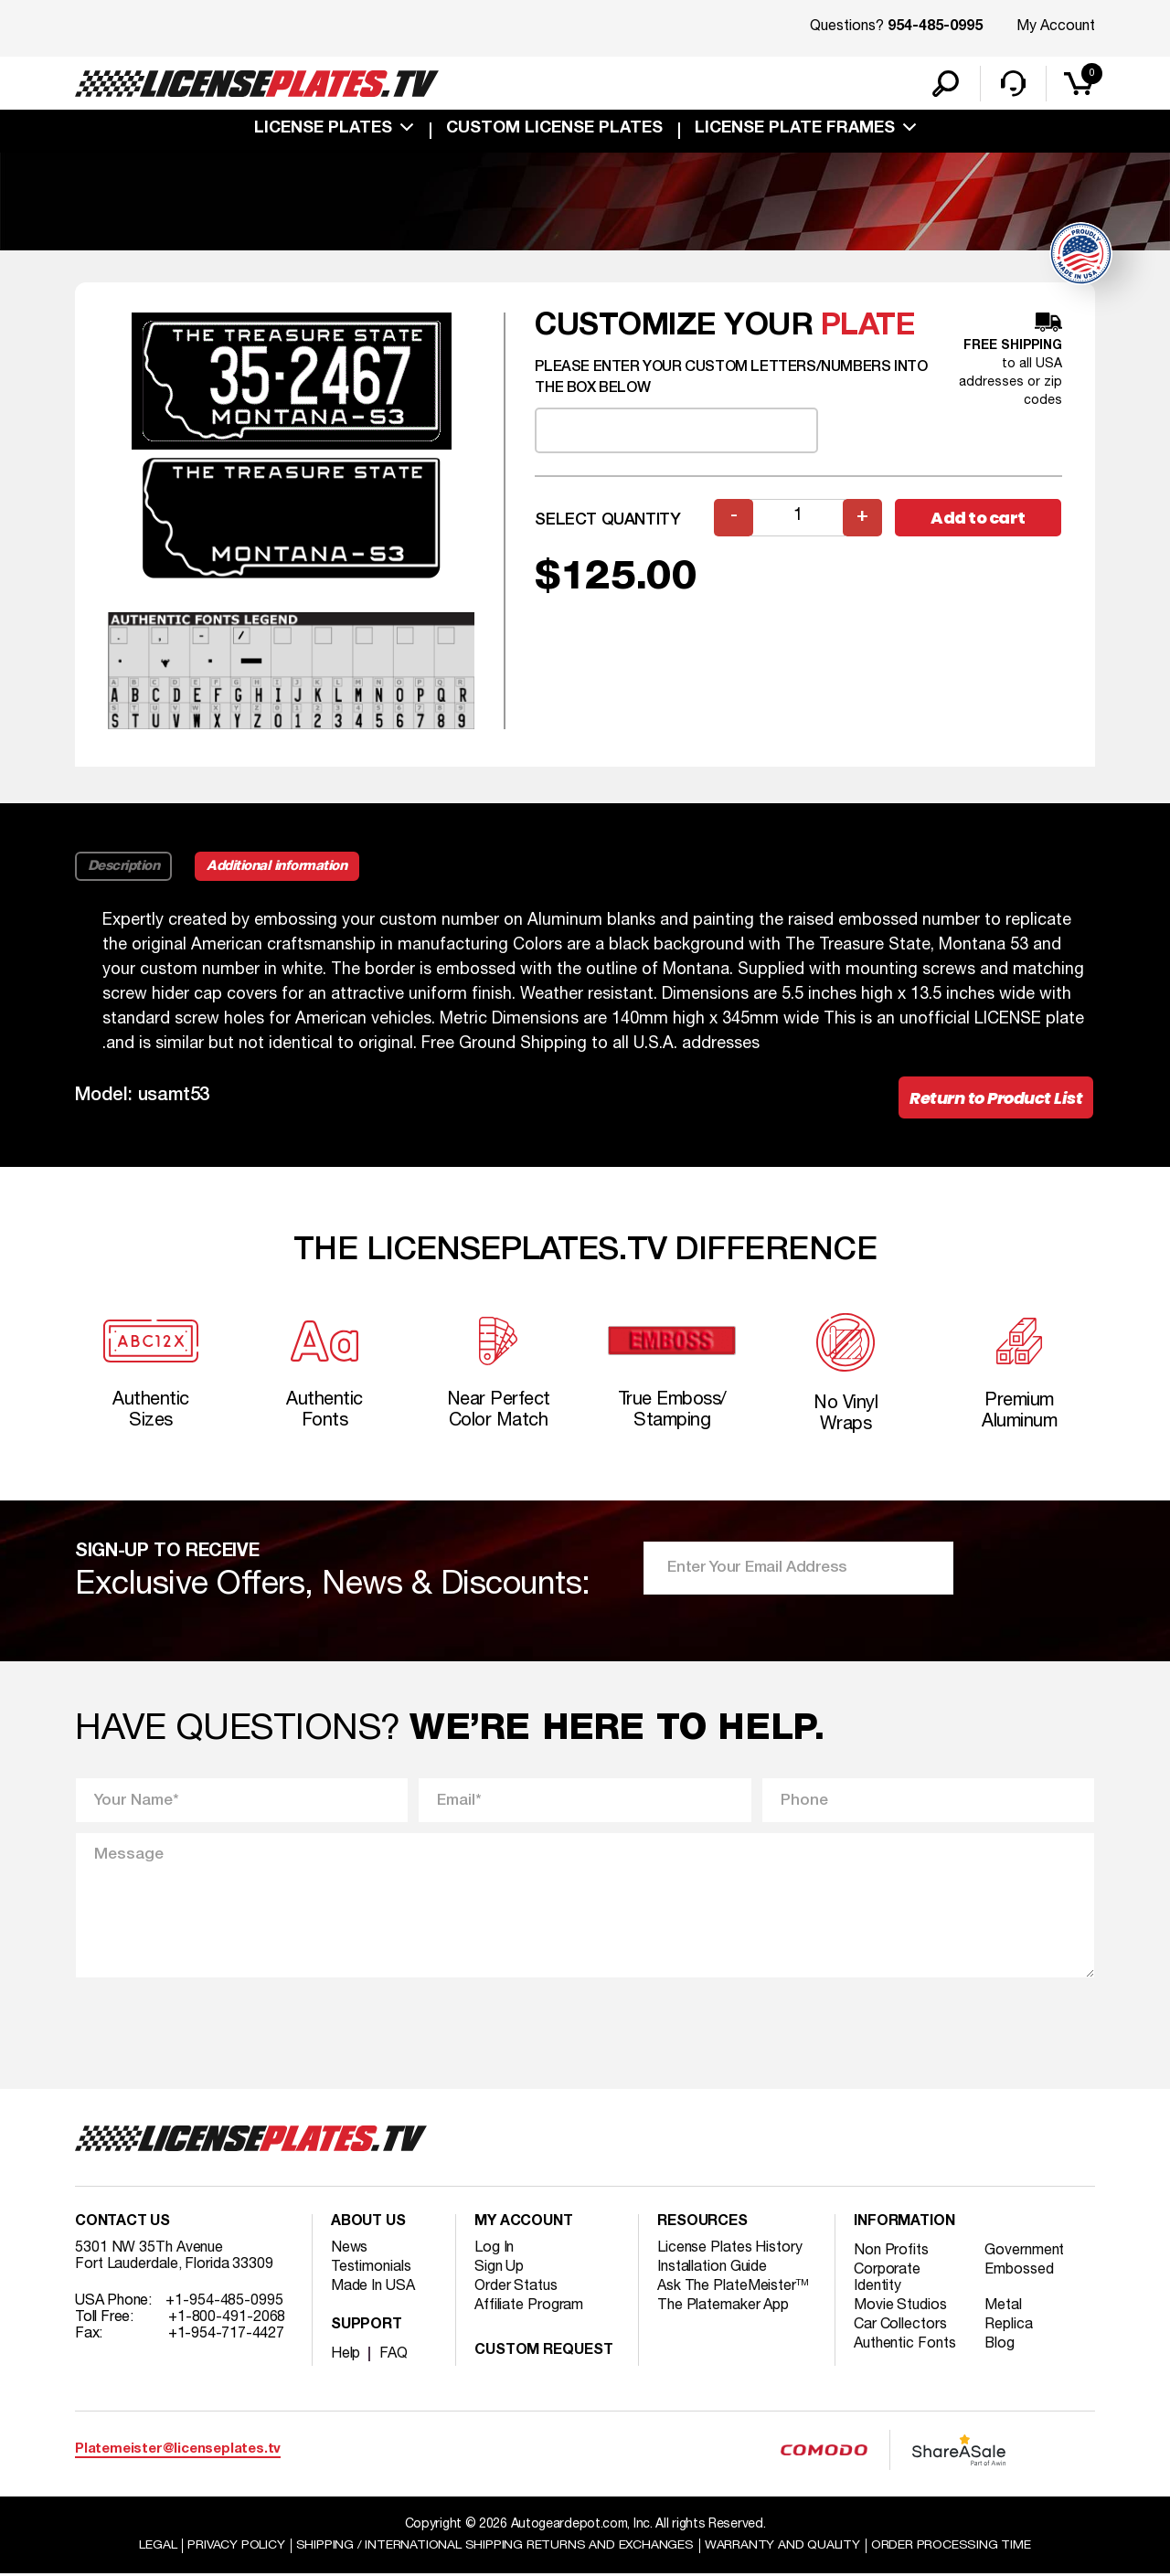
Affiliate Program (528, 2308)
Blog (1000, 2346)
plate (868, 327)
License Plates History (730, 2250)
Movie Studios (900, 2308)
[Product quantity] (798, 518)
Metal (1004, 2308)
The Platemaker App (723, 2308)
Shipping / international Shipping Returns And (495, 2547)
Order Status (516, 2289)
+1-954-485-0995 (224, 2303)
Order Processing (952, 2547)
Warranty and (783, 2547)
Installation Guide (712, 2269)
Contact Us (122, 2225)
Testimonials (371, 2269)
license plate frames (795, 130)
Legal (157, 2547)
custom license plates (554, 130)
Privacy (235, 2547)
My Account (1055, 26)
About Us (368, 2225)
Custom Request (543, 2354)
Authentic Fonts (905, 2346)
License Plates (323, 130)
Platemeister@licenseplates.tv (178, 2452)
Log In (494, 2250)
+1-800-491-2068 (227, 2320)
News (349, 2250)
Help (346, 2356)
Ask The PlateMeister (733, 2289)
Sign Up (499, 2269)
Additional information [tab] (278, 867)
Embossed (1019, 2272)
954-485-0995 (935, 27)
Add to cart (978, 518)
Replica (1009, 2327)
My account (523, 2225)
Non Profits (891, 2253)
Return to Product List (995, 1098)
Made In (373, 2289)
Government (1025, 2253)
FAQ (393, 2356)
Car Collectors (900, 2327)
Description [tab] (124, 867)
